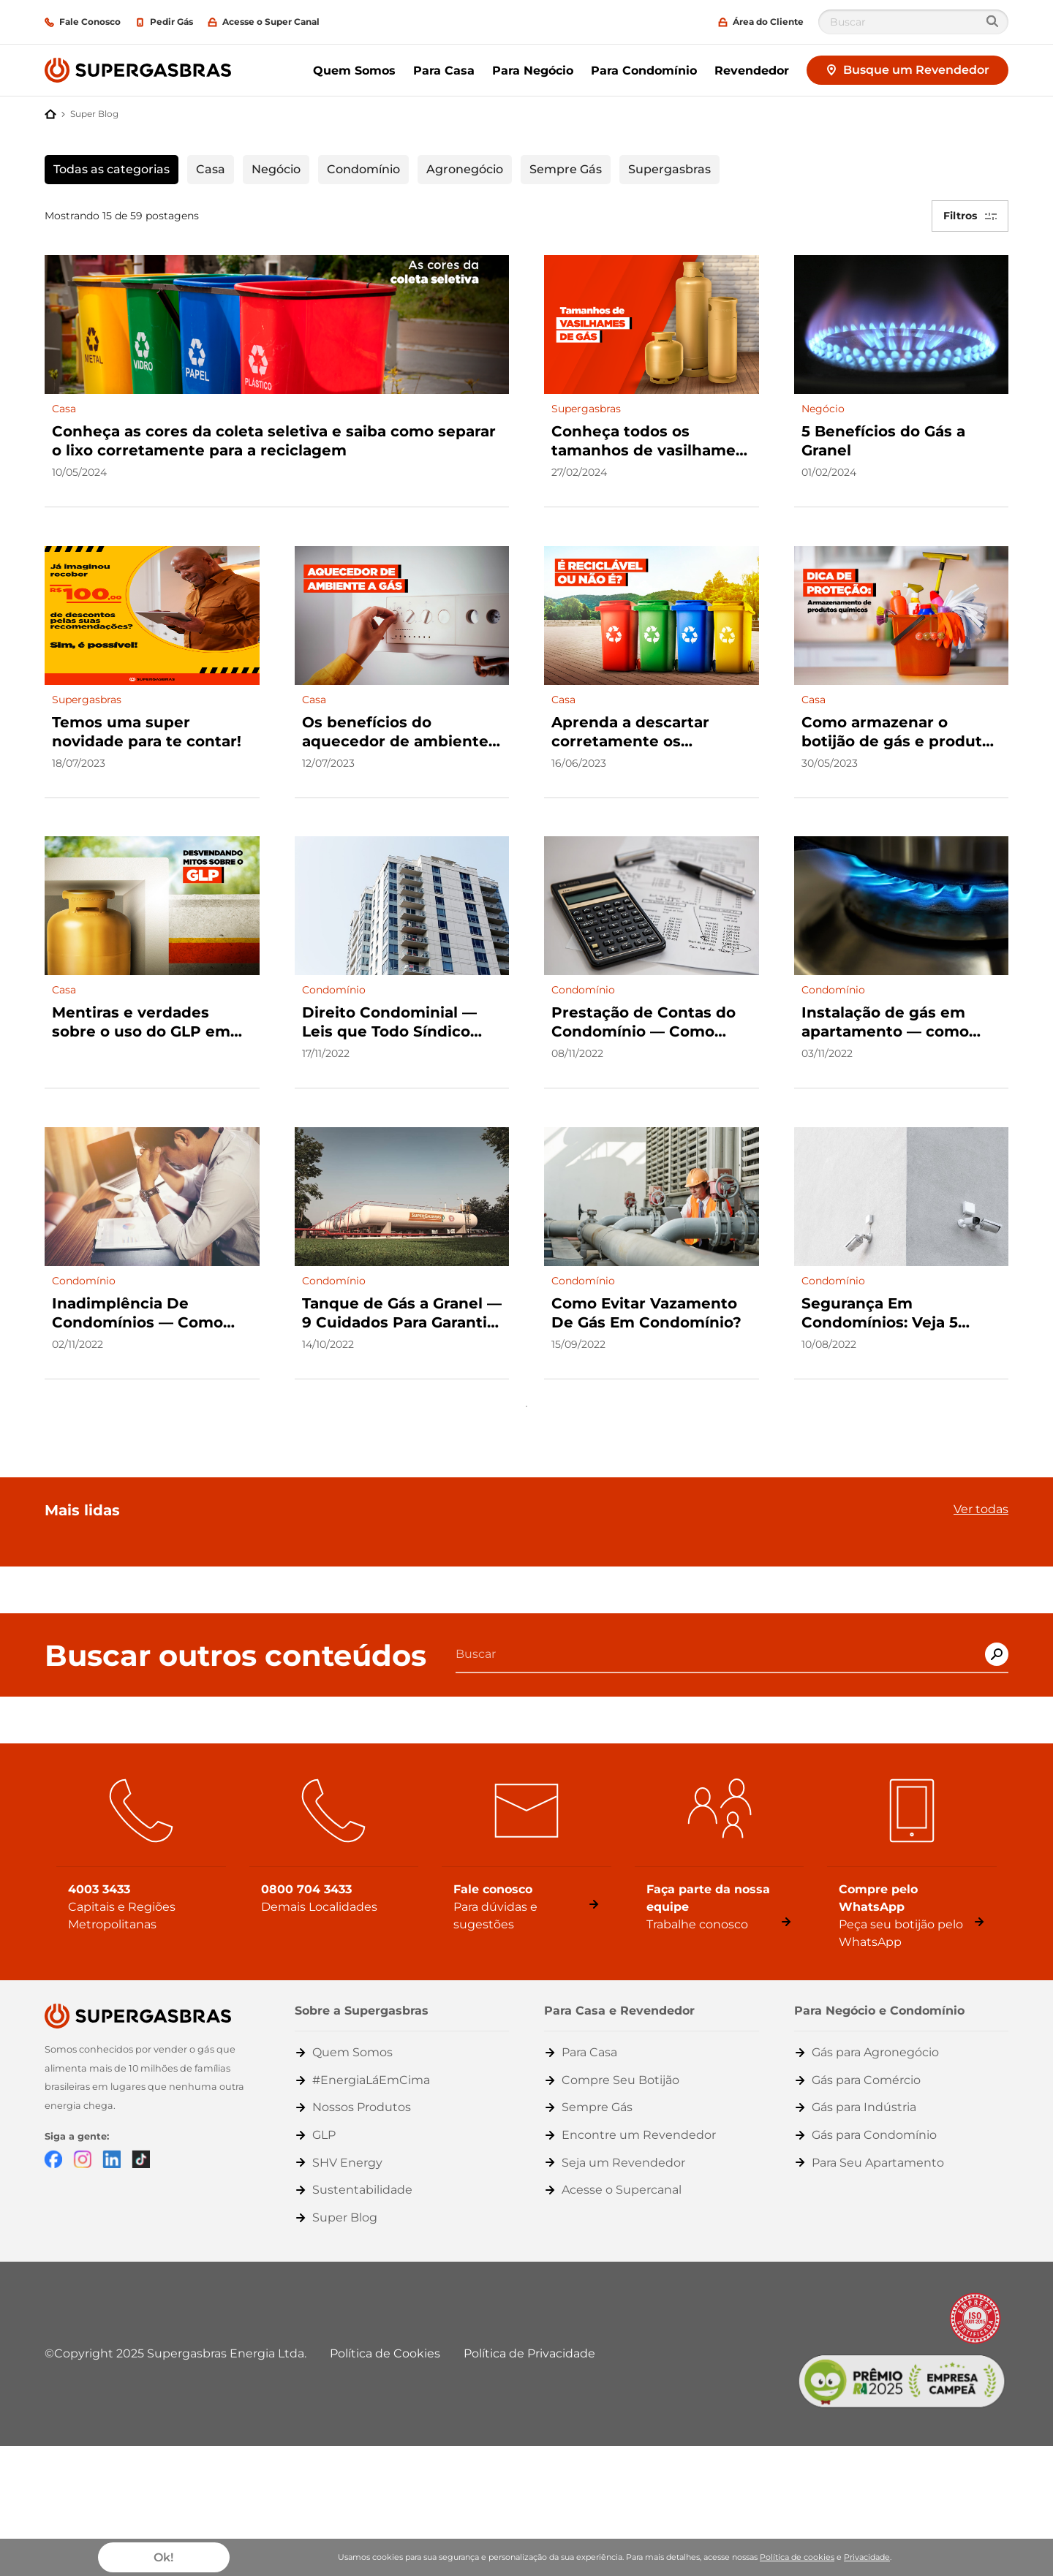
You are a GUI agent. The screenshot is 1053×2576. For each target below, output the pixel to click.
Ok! (163, 2557)
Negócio (276, 169)
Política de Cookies (385, 2340)
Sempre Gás (565, 169)
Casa (210, 169)
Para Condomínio (644, 70)
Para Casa (444, 70)
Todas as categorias (111, 169)
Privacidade (867, 2557)
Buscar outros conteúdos (235, 1642)
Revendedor (751, 70)
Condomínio (363, 169)
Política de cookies (797, 2557)
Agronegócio (464, 169)
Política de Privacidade (529, 2340)
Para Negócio (532, 70)
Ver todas (981, 1496)
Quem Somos (354, 70)
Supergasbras (669, 169)
